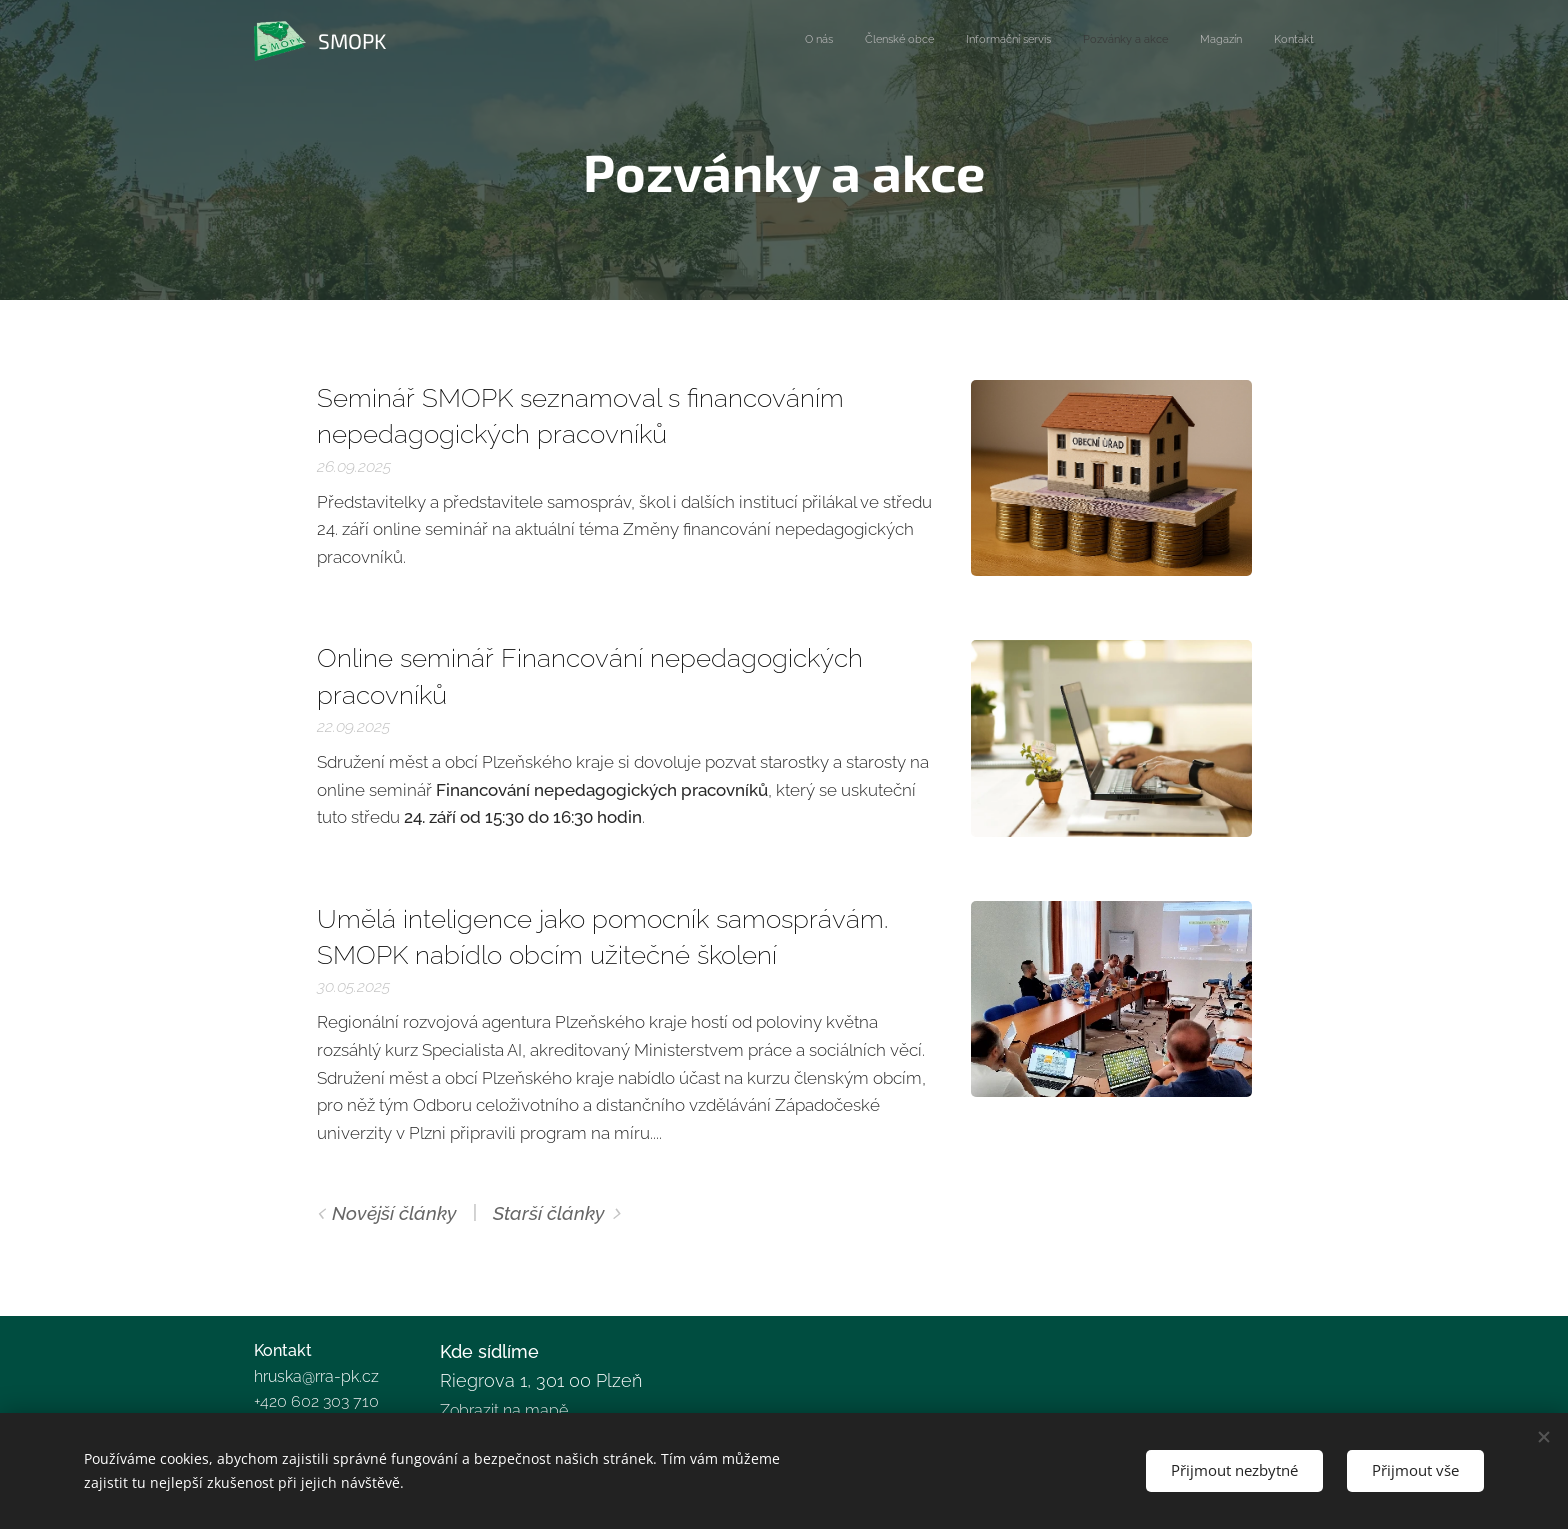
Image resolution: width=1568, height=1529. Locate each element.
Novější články (394, 1213)
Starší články (549, 1213)
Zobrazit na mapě (504, 1409)
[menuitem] (1159, 41)
